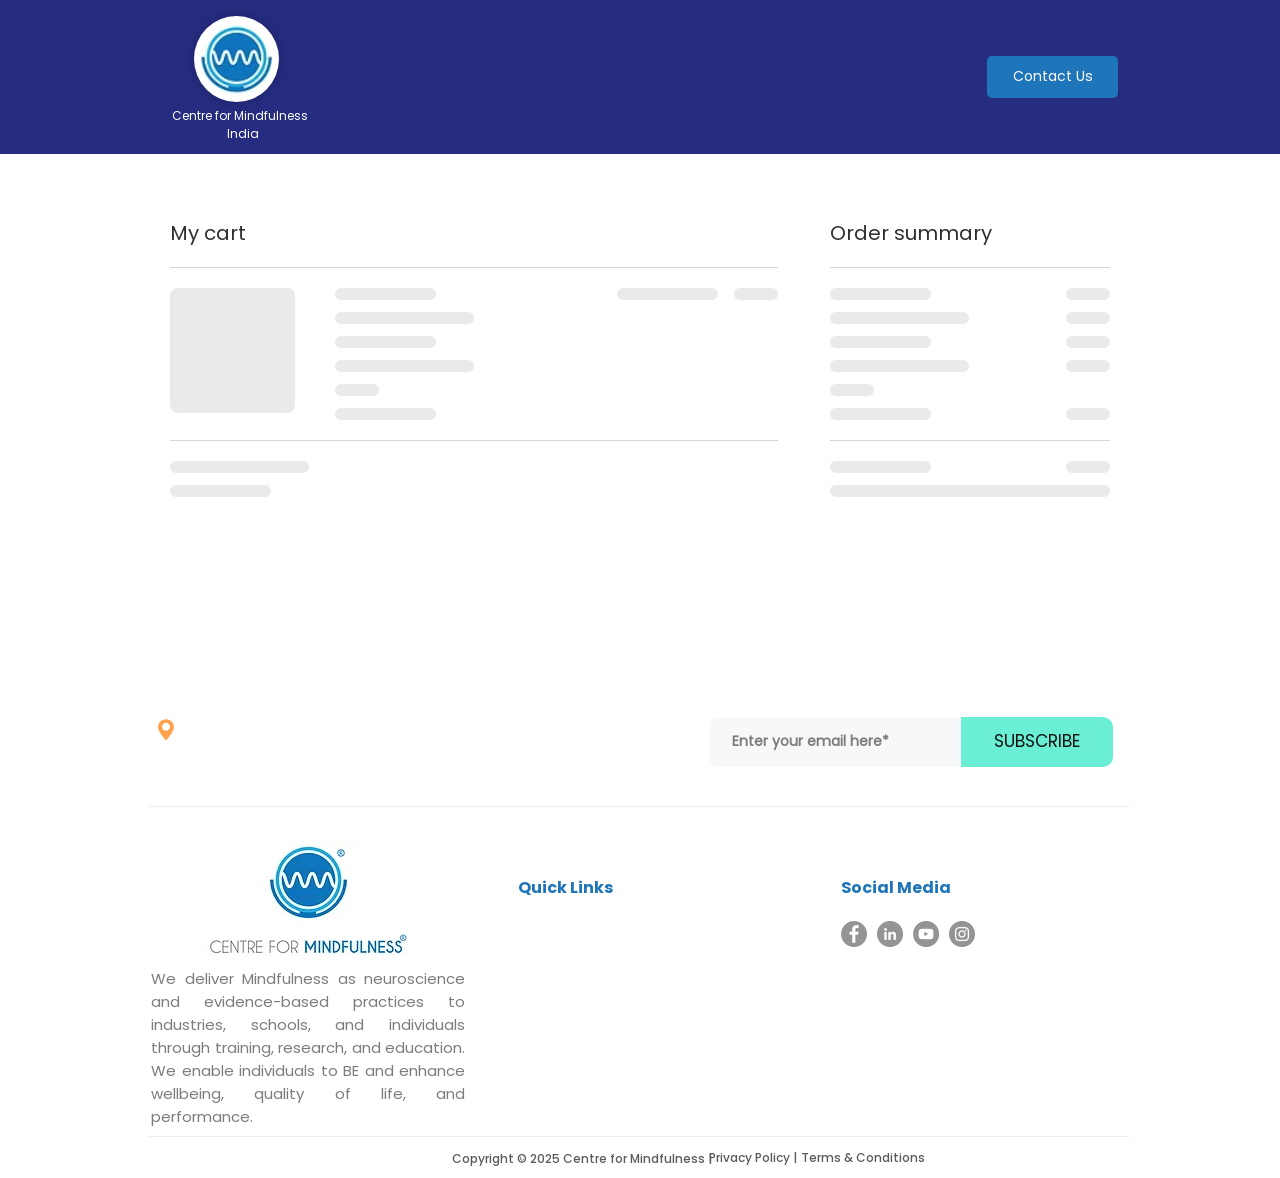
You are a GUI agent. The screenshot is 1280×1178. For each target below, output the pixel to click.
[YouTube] (926, 934)
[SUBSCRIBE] (1037, 742)
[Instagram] (962, 934)
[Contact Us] (1052, 77)
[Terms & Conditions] (872, 1158)
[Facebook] (854, 934)
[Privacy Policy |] (758, 1158)
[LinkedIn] (890, 934)
